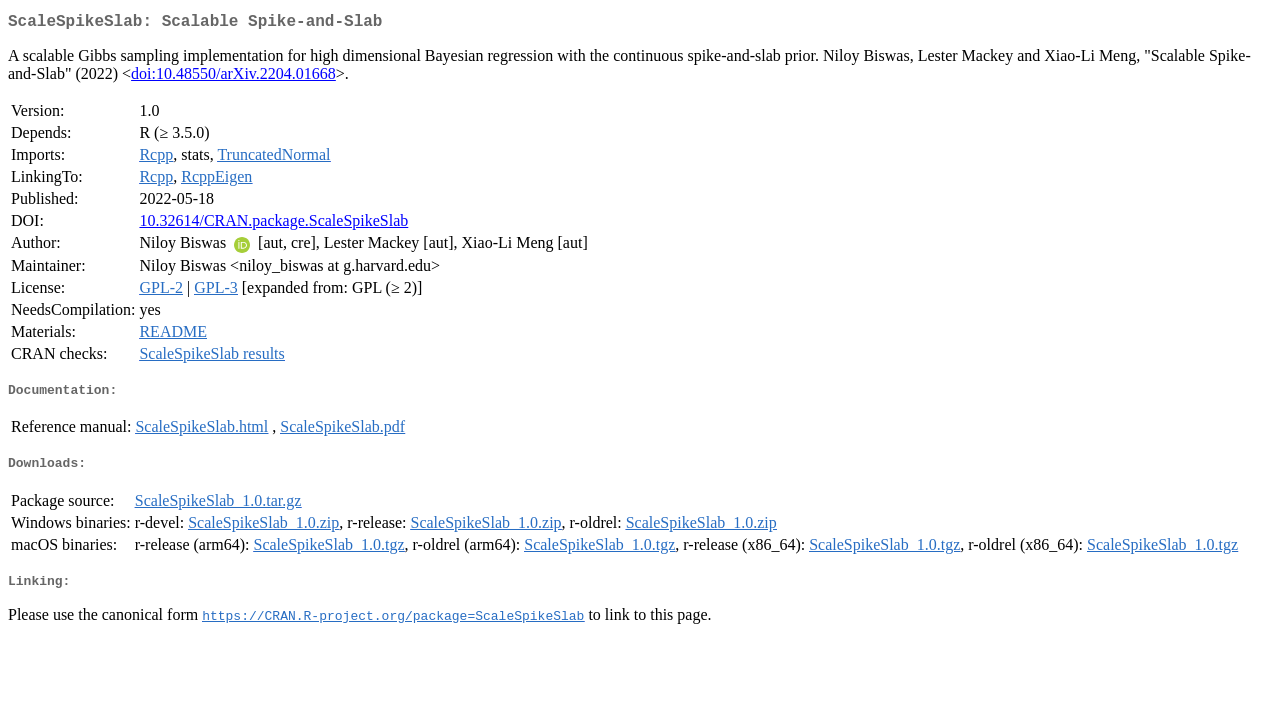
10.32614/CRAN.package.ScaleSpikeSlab (273, 224)
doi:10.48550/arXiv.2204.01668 (233, 77)
